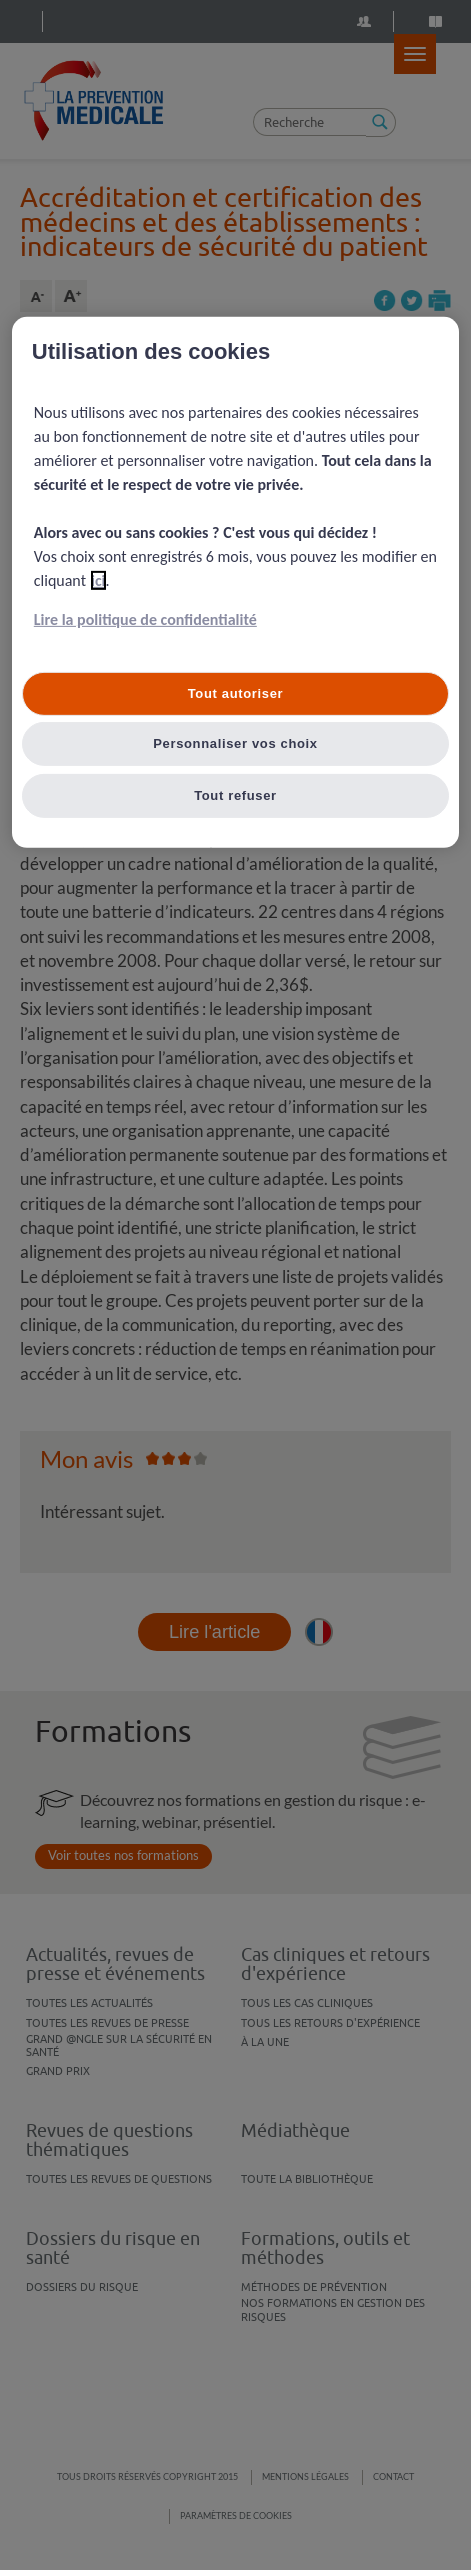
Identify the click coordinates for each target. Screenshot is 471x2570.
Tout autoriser (236, 693)
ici (98, 580)
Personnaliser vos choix (235, 743)
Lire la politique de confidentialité (145, 619)
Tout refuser (235, 795)
